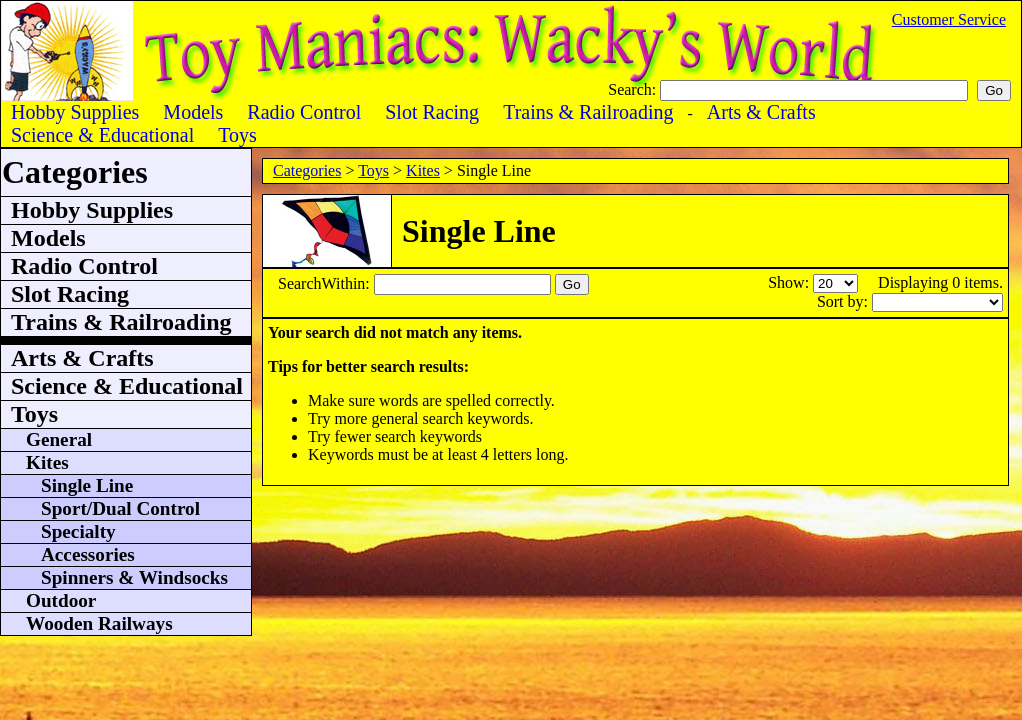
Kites (423, 170)
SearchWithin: (326, 283)
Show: (790, 282)
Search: (634, 89)
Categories (307, 170)
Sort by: (844, 301)
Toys (373, 170)
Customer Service (949, 19)
